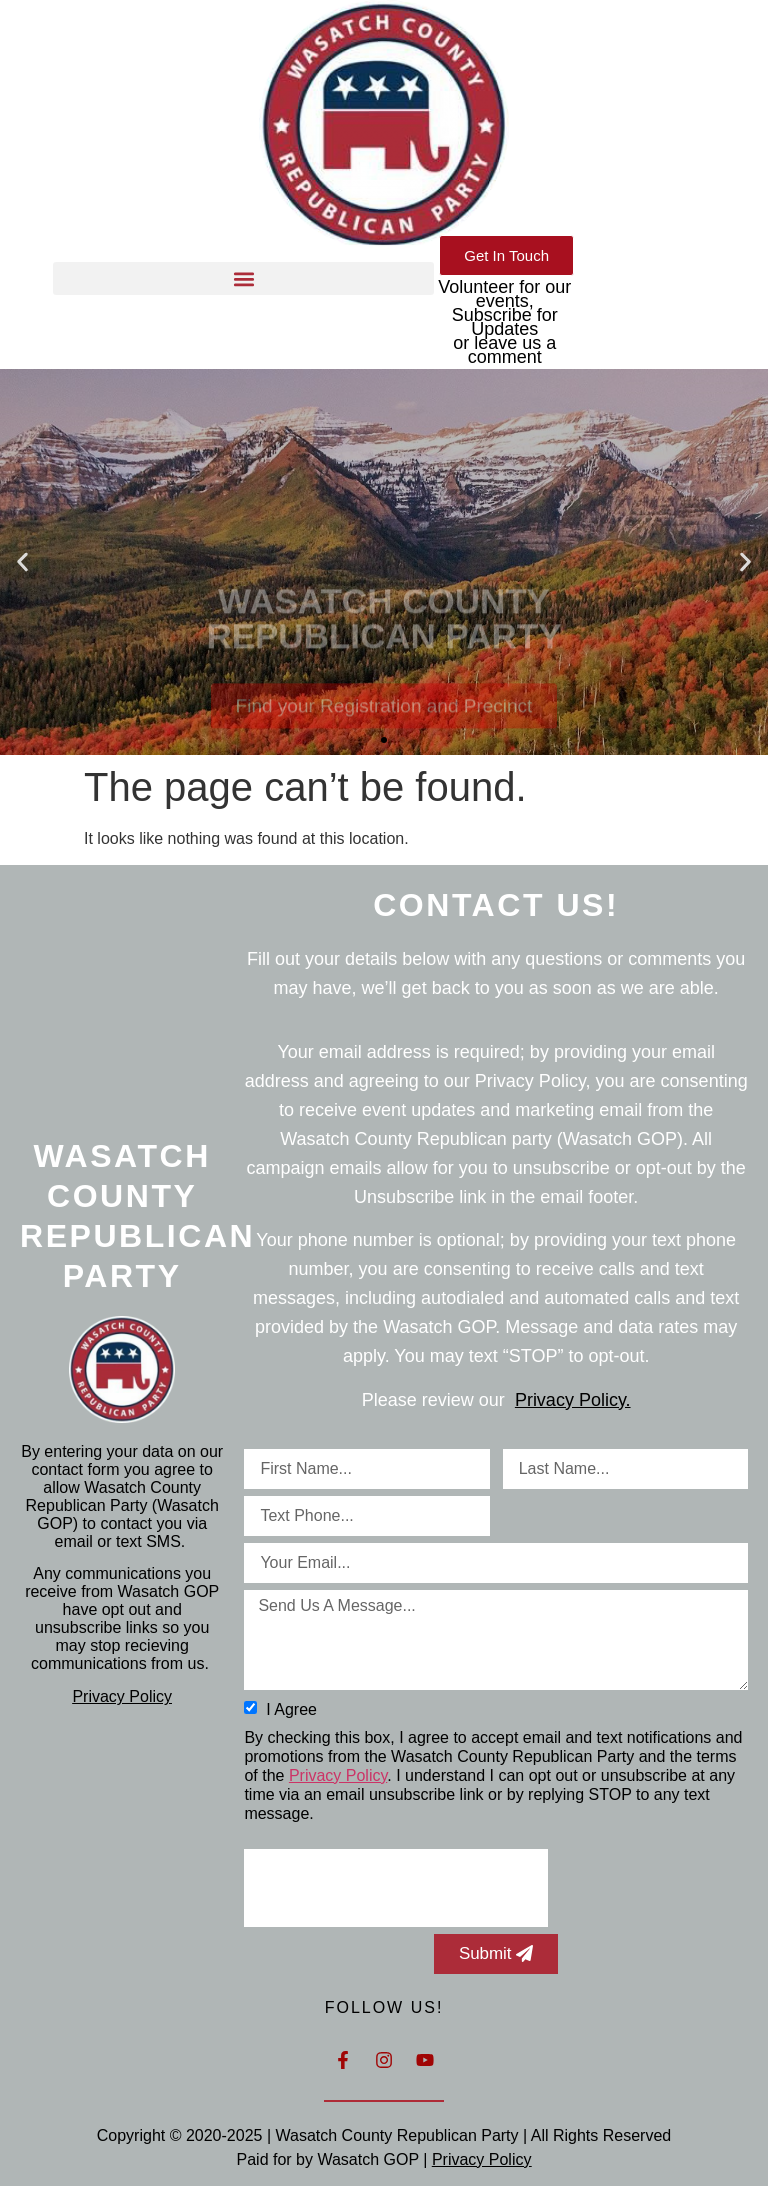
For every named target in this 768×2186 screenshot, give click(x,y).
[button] (243, 278)
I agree (289, 1708)
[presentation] (396, 1888)
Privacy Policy (122, 1696)
